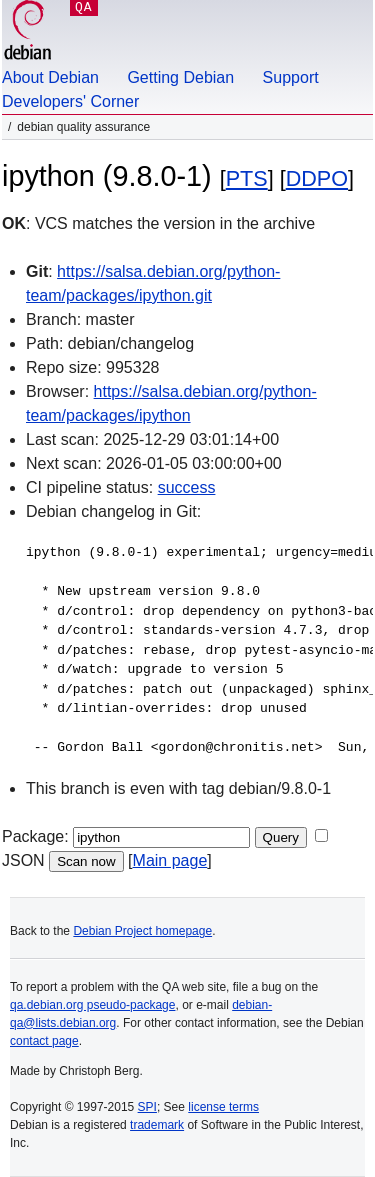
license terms (223, 1107)
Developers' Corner (70, 101)
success (187, 487)
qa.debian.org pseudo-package (92, 1005)
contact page (44, 1041)
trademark (157, 1125)
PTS (247, 178)
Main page (170, 860)
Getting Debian (180, 77)
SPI (147, 1107)
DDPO (317, 178)
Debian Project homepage (142, 931)
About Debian (50, 77)
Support (291, 77)
